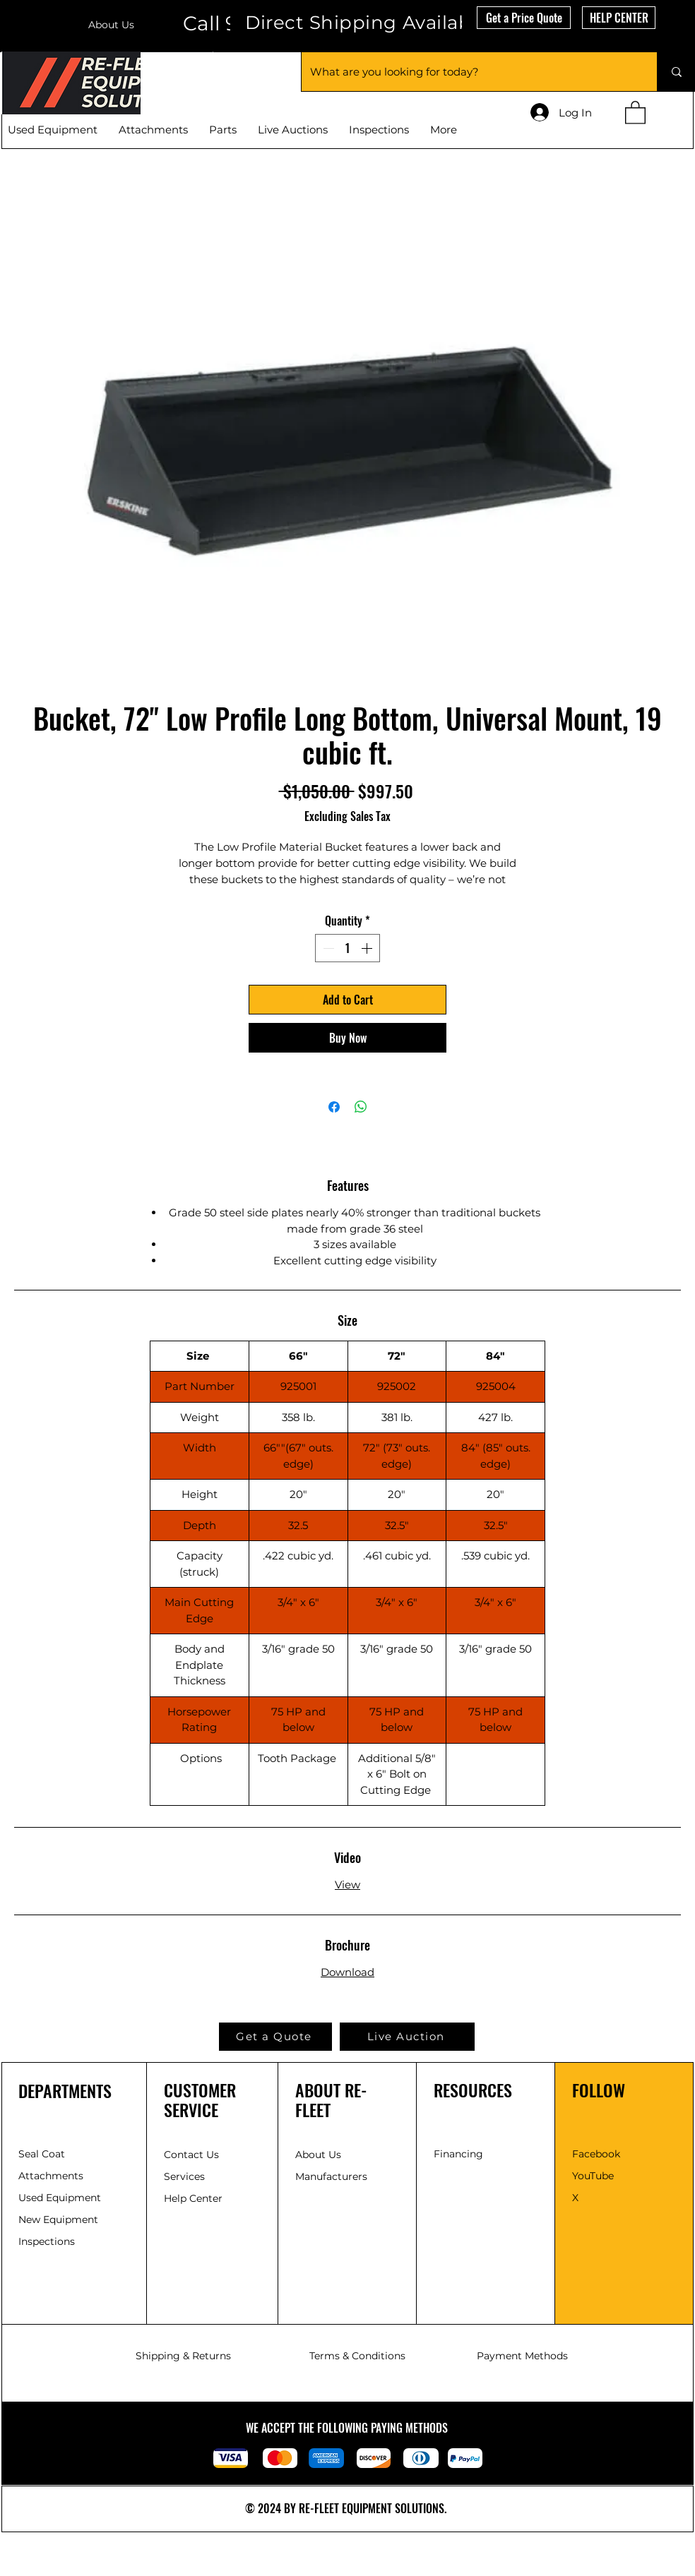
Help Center (194, 2198)
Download (347, 1972)
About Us (111, 24)
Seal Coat (41, 2153)
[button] (524, 17)
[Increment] (368, 948)
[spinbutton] (347, 948)
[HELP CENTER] (618, 17)
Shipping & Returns (183, 2355)
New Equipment (59, 2219)
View (347, 1884)
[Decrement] (327, 948)
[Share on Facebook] (334, 1106)
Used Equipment (61, 2197)
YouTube (593, 2175)
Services (184, 2176)
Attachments (50, 2175)
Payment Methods (522, 2355)
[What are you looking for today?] (468, 71)
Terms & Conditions (357, 2355)
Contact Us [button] (191, 2154)
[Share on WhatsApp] (360, 1106)
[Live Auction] (407, 2037)
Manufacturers (331, 2176)
